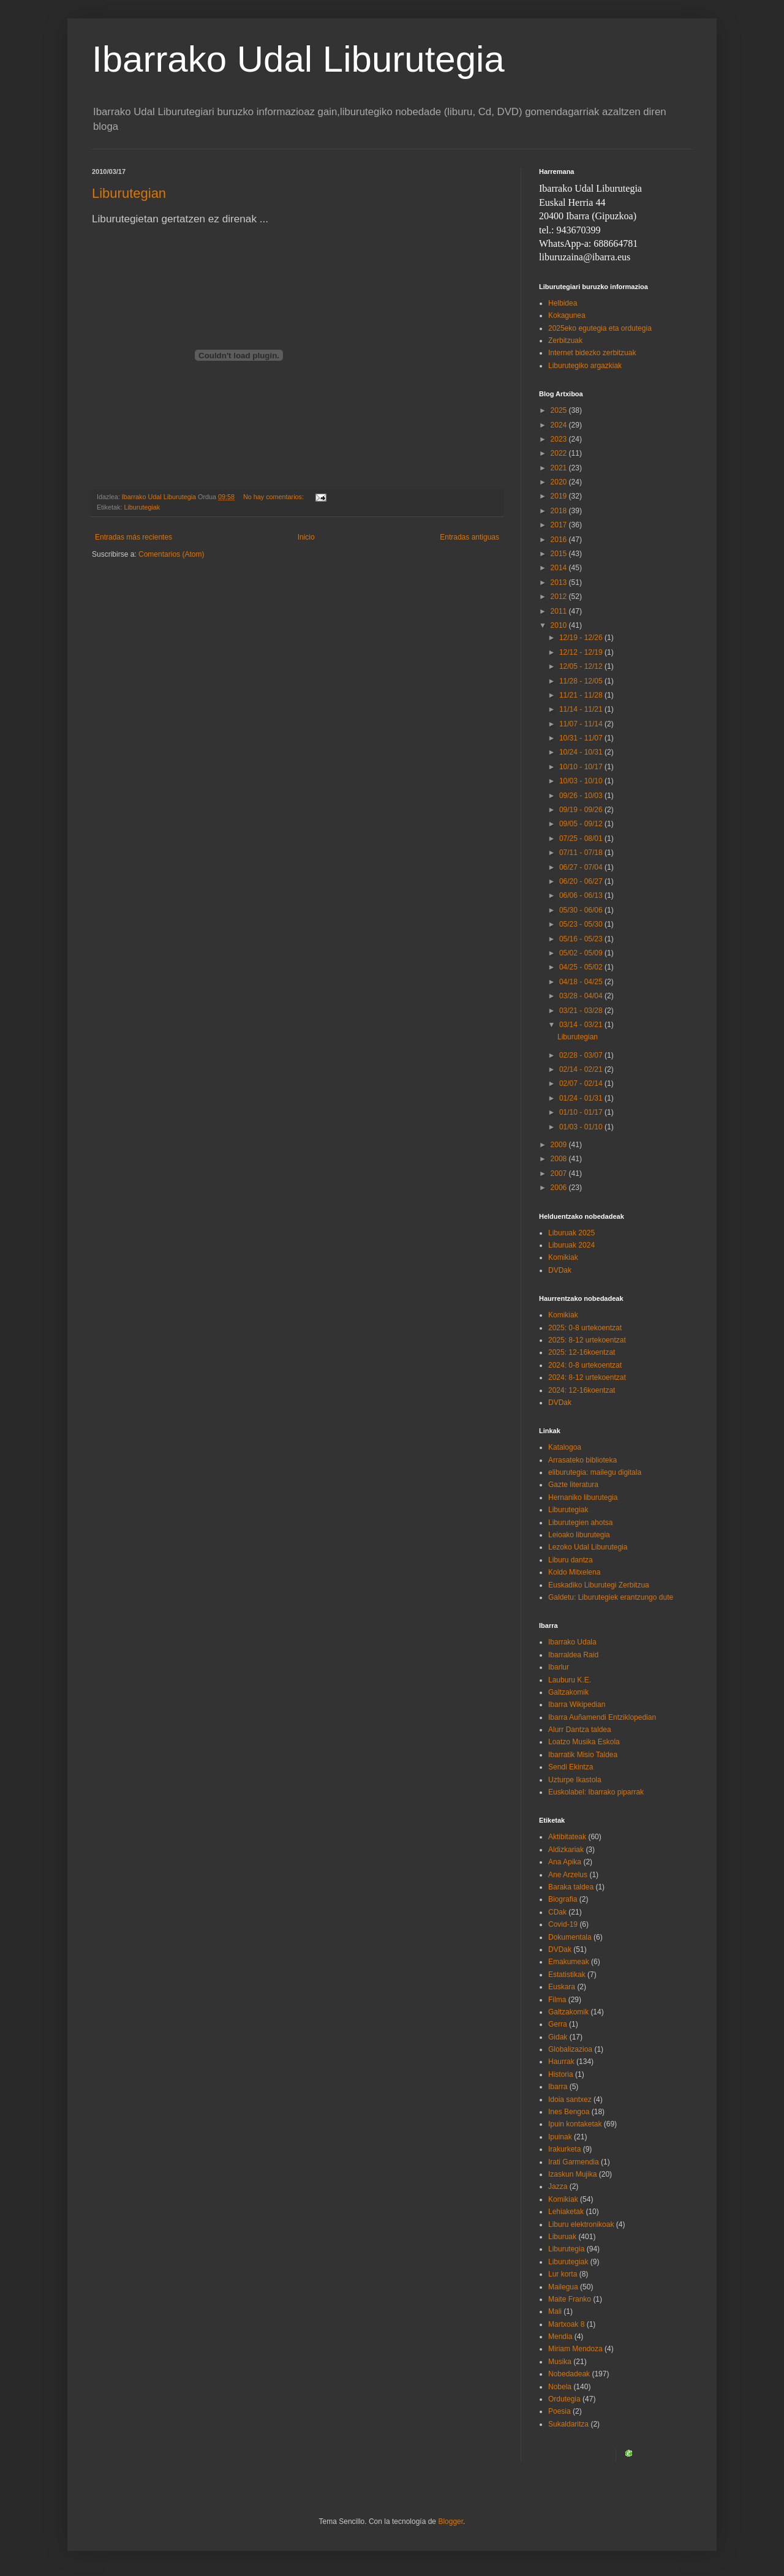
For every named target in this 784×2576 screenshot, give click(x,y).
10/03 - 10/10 (582, 781)
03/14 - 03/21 (582, 1024)
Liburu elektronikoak (581, 2224)
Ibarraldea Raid (573, 1655)
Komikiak (563, 1257)
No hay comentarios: (274, 496)
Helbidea (562, 303)
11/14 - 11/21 (582, 709)
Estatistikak (567, 1974)
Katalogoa (564, 1447)
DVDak (559, 1270)
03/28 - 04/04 (582, 996)
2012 (560, 596)
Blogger (450, 2521)
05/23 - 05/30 (582, 924)
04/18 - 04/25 (582, 981)
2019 (560, 496)
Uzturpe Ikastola (574, 1780)
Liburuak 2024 (571, 1245)
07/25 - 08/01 (582, 838)
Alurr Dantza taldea (579, 1729)
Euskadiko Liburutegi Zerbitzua (598, 1585)
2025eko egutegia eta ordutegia (600, 328)
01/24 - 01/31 (582, 1098)
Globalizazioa (570, 2049)
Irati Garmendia (573, 2162)
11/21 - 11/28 (582, 695)
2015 (560, 553)
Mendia (560, 2336)
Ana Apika (564, 1862)
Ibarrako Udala (572, 1642)
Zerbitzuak (565, 340)
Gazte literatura (573, 1484)
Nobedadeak (569, 2374)
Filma (557, 1999)
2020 (560, 482)
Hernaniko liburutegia (582, 1497)
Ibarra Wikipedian (576, 1704)
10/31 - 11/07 (582, 738)
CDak (557, 1912)
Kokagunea (567, 315)
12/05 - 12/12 (582, 666)
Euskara (561, 1987)
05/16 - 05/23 (582, 939)
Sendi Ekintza (570, 1767)
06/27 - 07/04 (582, 867)
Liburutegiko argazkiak (585, 365)
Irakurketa (564, 2149)
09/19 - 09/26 (582, 809)
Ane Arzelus (567, 1874)
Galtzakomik (568, 1692)
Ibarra (557, 2086)
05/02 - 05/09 (582, 953)
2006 (560, 1187)
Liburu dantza (570, 1560)
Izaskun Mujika (572, 2174)
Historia (560, 2074)
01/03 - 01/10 (582, 1127)
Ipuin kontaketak (574, 2124)
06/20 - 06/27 (582, 881)
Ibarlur (558, 1667)
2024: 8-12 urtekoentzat (587, 1377)
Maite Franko (569, 2299)
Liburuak (562, 2236)
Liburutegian (129, 193)
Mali (555, 2311)
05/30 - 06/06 (582, 910)
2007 (560, 1173)
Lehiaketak (566, 2211)
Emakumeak (568, 1961)
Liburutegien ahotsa (580, 1522)
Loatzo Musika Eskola (584, 1742)
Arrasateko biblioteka (582, 1460)
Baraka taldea (571, 1887)
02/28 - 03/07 (582, 1055)
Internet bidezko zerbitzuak (592, 352)
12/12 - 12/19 (582, 652)
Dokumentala (570, 1937)
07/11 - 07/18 (582, 852)
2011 (560, 611)
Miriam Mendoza (575, 2348)
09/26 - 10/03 (582, 795)
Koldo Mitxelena (574, 1572)
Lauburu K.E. (569, 1680)
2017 (560, 525)
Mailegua (563, 2287)
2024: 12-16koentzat (581, 1390)
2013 (560, 582)
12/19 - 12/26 (582, 637)
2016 (560, 539)
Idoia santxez (570, 2099)
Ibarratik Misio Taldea (582, 1754)
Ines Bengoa (568, 2111)
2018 (560, 511)
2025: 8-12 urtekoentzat (587, 1340)
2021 (560, 468)
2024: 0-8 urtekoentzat (585, 1365)
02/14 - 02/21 (582, 1069)
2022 (560, 453)
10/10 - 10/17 (582, 767)
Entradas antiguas (469, 537)
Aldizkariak (566, 1849)
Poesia (559, 2411)
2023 (560, 439)
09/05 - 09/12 (582, 823)
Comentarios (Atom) (171, 554)
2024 (560, 425)
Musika (559, 2361)
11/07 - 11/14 (582, 724)
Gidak (557, 2037)
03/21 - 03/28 (582, 1010)
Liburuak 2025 (571, 1233)
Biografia (562, 1899)
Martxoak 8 (566, 2324)
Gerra (557, 2024)
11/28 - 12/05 (582, 681)
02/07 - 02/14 (582, 1083)
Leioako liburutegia (579, 1535)
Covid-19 (563, 1924)
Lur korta (562, 2274)
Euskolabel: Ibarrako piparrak (596, 1792)
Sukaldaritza (568, 2424)
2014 (560, 567)
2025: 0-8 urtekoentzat (585, 1328)
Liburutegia (566, 2249)
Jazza (557, 2186)
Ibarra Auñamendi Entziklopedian (602, 1717)
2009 (560, 1144)
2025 (560, 410)
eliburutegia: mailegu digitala (594, 1472)
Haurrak (561, 2061)
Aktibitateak (567, 1836)
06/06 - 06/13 (582, 895)
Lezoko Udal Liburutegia (587, 1547)
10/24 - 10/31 (582, 752)
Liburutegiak (142, 507)
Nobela (559, 2386)
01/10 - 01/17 (582, 1112)
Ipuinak (560, 2137)
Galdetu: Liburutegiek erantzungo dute (610, 1597)
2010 (560, 625)
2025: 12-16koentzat (581, 1352)
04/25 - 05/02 (582, 967)
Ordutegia (564, 2399)
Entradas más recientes (133, 537)
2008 (560, 1158)
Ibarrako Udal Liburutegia (298, 59)
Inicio (306, 537)
